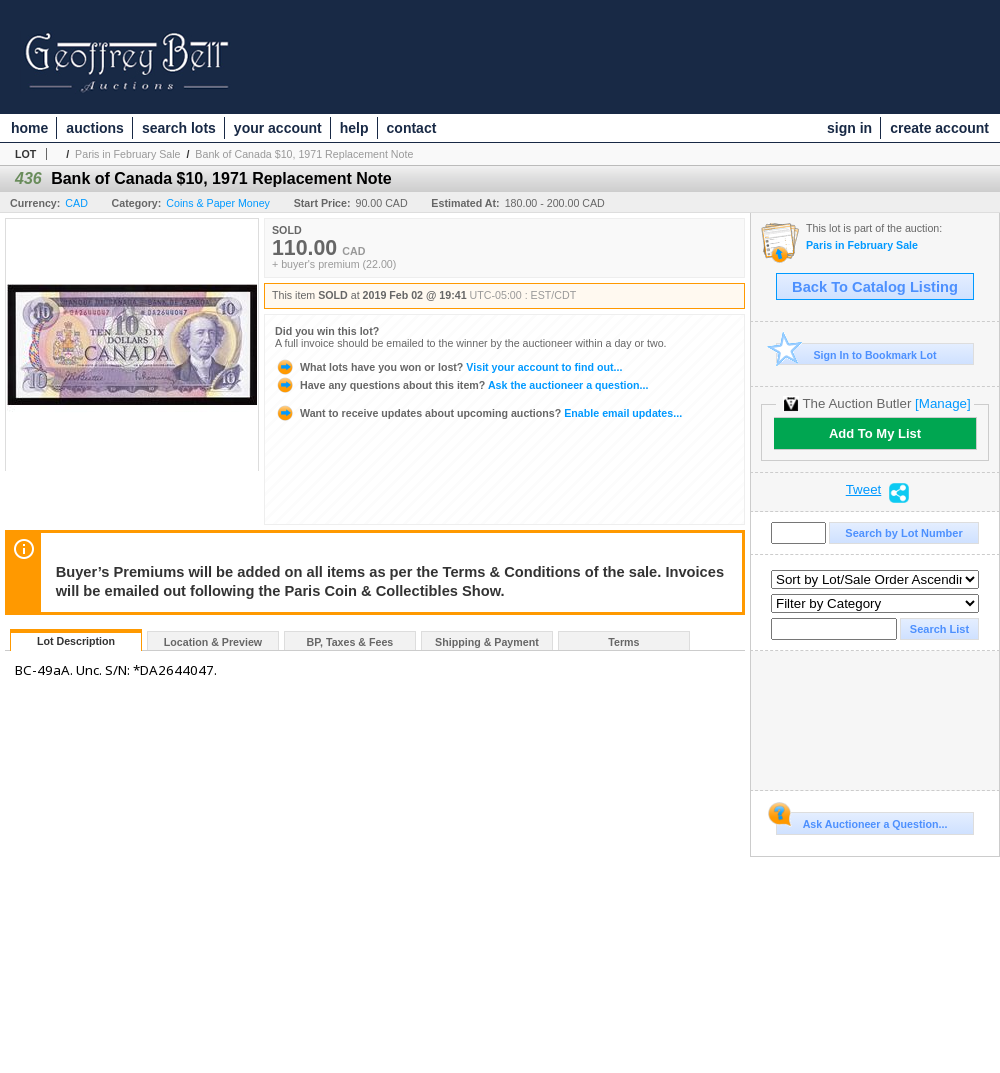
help (354, 128)
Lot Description (76, 641)
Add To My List (875, 433)
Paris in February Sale (127, 154)
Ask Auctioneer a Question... (861, 821)
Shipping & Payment (487, 642)
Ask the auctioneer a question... (461, 385)
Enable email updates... (478, 413)
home (29, 128)
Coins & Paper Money (218, 203)
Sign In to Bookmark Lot (856, 354)
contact (412, 128)
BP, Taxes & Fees (350, 642)
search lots (179, 128)
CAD (76, 203)
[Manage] (942, 403)
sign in (849, 128)
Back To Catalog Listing (875, 287)
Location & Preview (213, 642)
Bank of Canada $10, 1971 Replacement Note (304, 154)
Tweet (864, 490)
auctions (95, 128)
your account (278, 128)
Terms (623, 642)
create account (939, 128)
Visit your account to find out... (448, 367)
